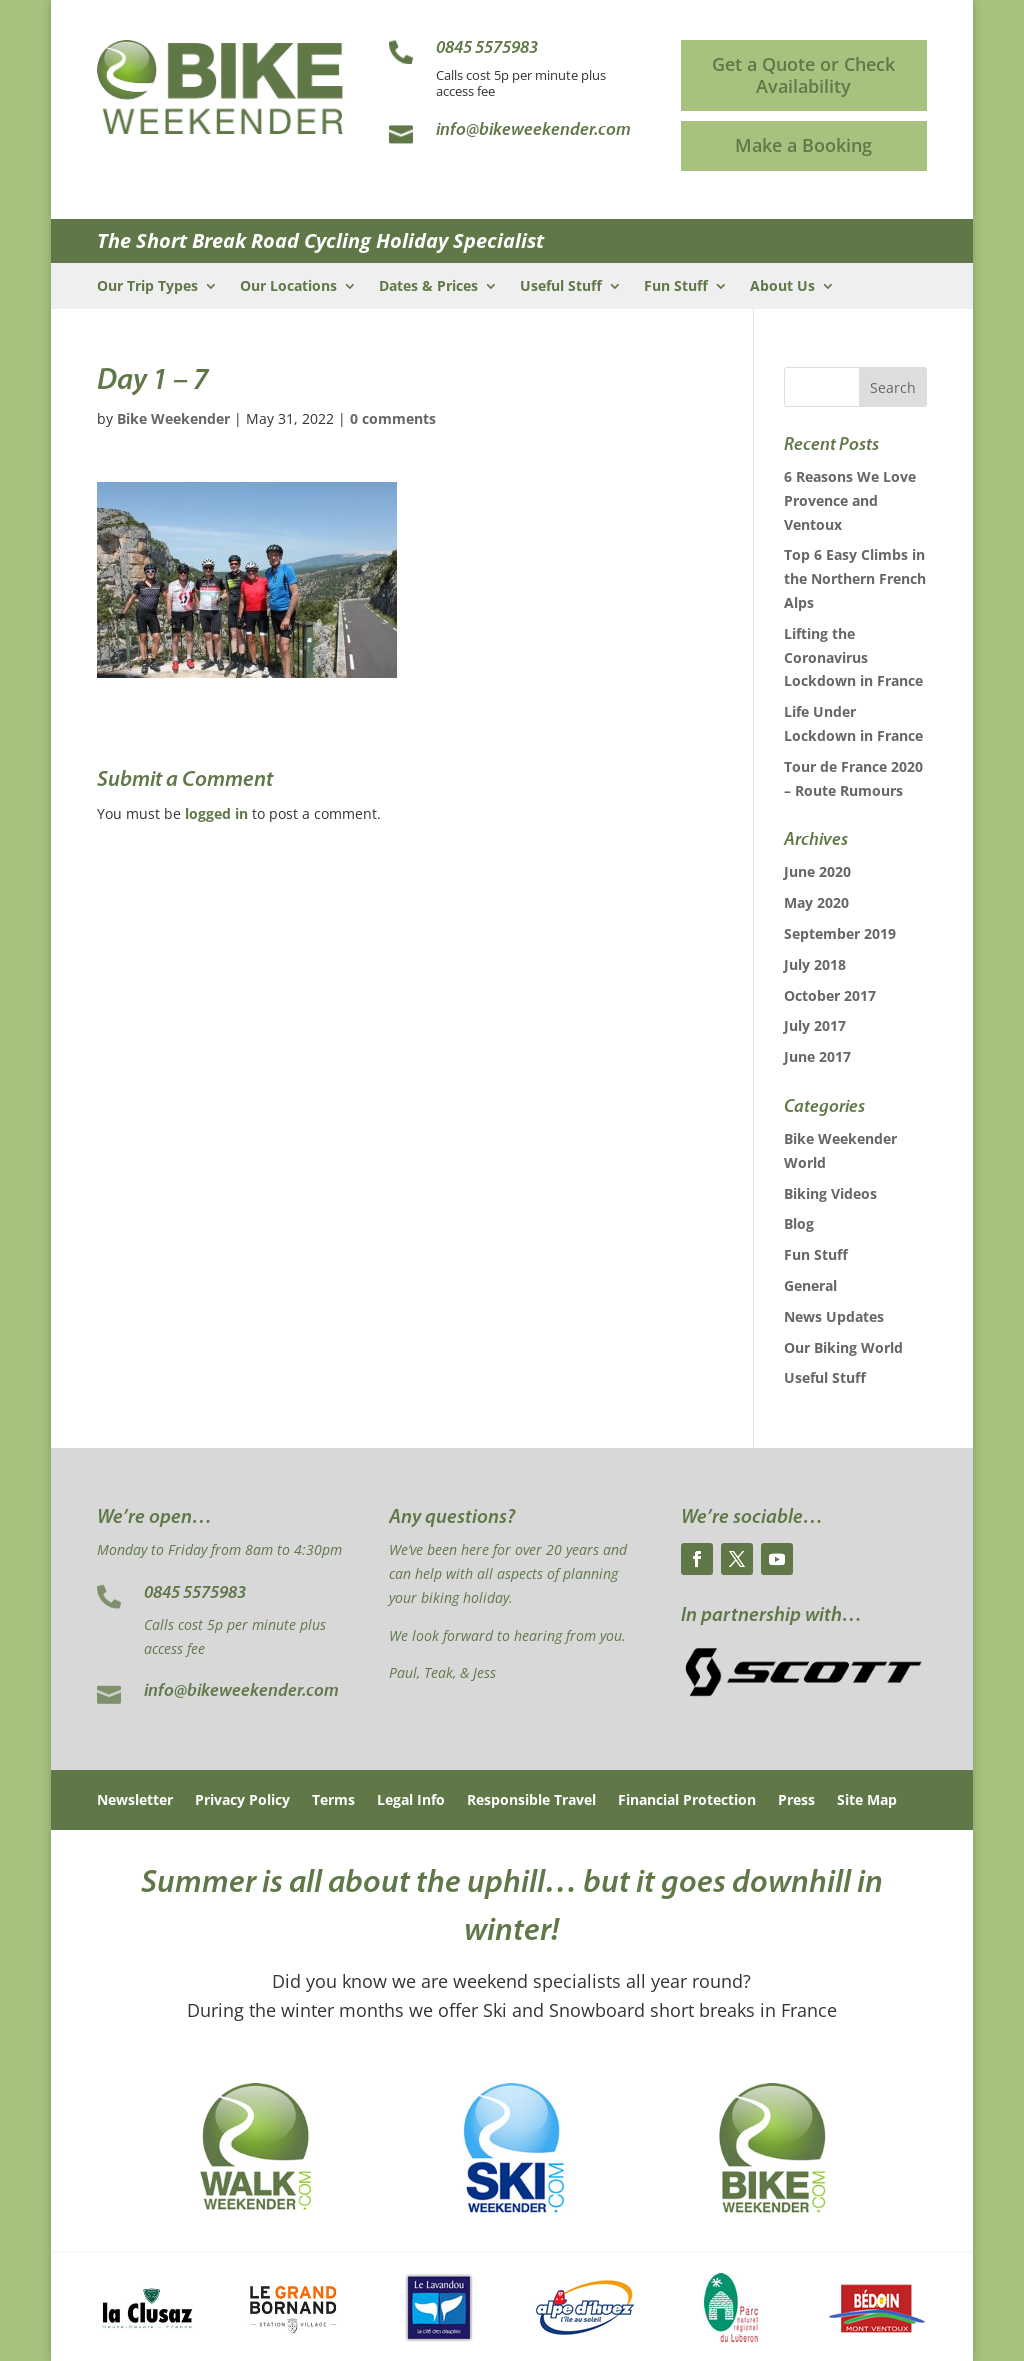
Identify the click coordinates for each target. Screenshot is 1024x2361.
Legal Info (411, 1801)
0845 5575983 (195, 1593)
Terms (333, 1801)
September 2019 (840, 933)
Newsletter (135, 1801)
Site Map (867, 1801)
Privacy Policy (242, 1801)
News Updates (834, 1316)
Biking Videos (830, 1193)
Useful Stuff (561, 287)
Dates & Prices (428, 287)
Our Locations (288, 287)
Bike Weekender (173, 418)
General (810, 1285)
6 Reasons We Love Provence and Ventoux (850, 500)
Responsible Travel (531, 1801)
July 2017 (815, 1025)
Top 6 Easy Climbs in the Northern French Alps (855, 578)
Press (796, 1801)
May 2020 (816, 902)
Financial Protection (687, 1801)
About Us (782, 287)
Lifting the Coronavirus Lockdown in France (853, 657)
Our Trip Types (147, 287)
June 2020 (817, 871)
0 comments (393, 418)
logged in (216, 813)
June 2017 (817, 1056)
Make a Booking (803, 145)
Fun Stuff (676, 287)
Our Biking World (843, 1347)
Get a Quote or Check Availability (803, 75)
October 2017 (830, 995)
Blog (799, 1223)
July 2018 (815, 964)
